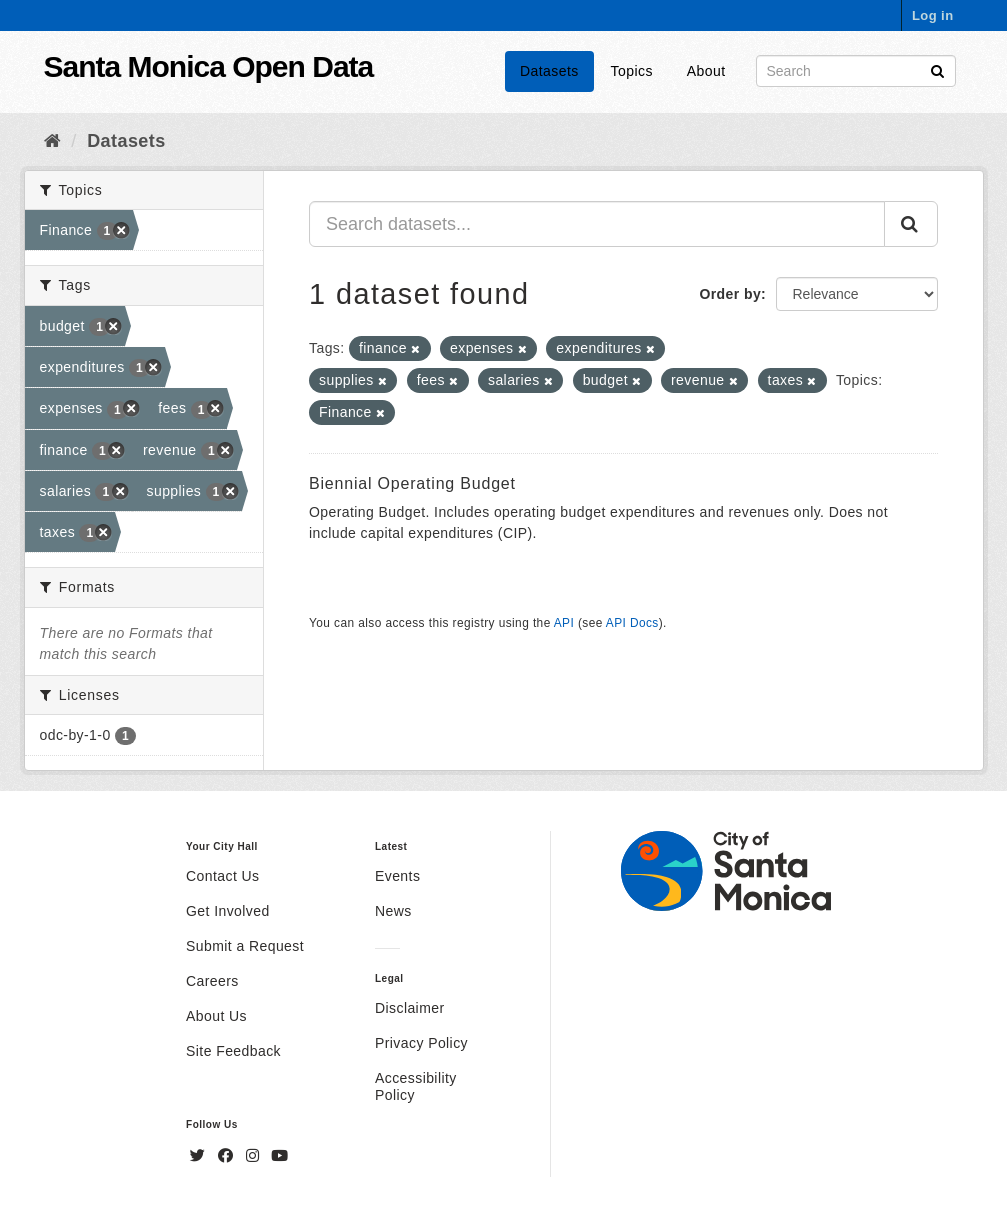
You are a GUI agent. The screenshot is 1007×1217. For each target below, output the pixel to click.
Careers (212, 981)
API (564, 623)
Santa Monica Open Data (209, 66)
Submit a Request (245, 946)
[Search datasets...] (597, 224)
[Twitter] (200, 1156)
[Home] (52, 141)
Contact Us (222, 876)
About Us (216, 1016)
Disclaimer (410, 1008)
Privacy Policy (421, 1043)
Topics (632, 71)
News (393, 911)
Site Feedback (233, 1051)
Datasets (549, 71)
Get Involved (228, 911)
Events (397, 876)
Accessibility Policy (416, 1086)
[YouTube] (279, 1156)
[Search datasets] (856, 71)
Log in (933, 15)
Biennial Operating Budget (412, 483)
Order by (730, 294)
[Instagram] (255, 1156)
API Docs (632, 623)
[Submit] (937, 69)
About (706, 71)
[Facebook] (228, 1156)
